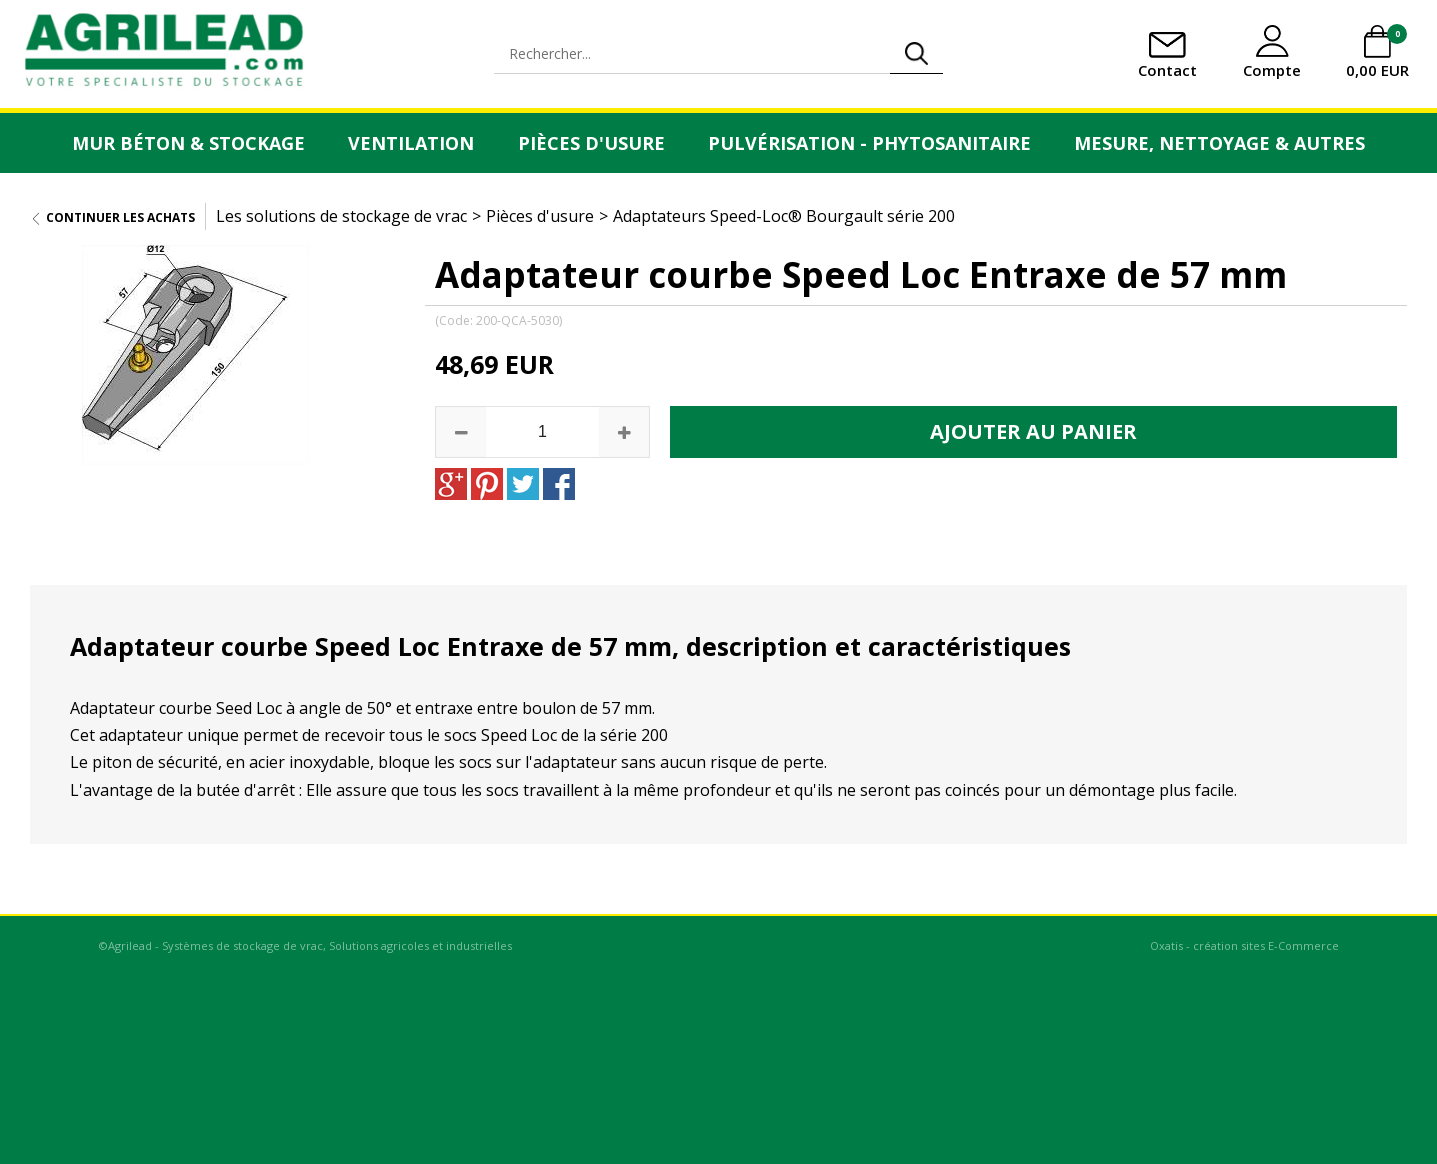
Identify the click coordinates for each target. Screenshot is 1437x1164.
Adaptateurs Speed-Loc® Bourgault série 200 (784, 216)
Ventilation (411, 143)
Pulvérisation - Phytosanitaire (869, 143)
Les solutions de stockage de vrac (341, 216)
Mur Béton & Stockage (188, 143)
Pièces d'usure (591, 143)
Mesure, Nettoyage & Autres (1219, 143)
